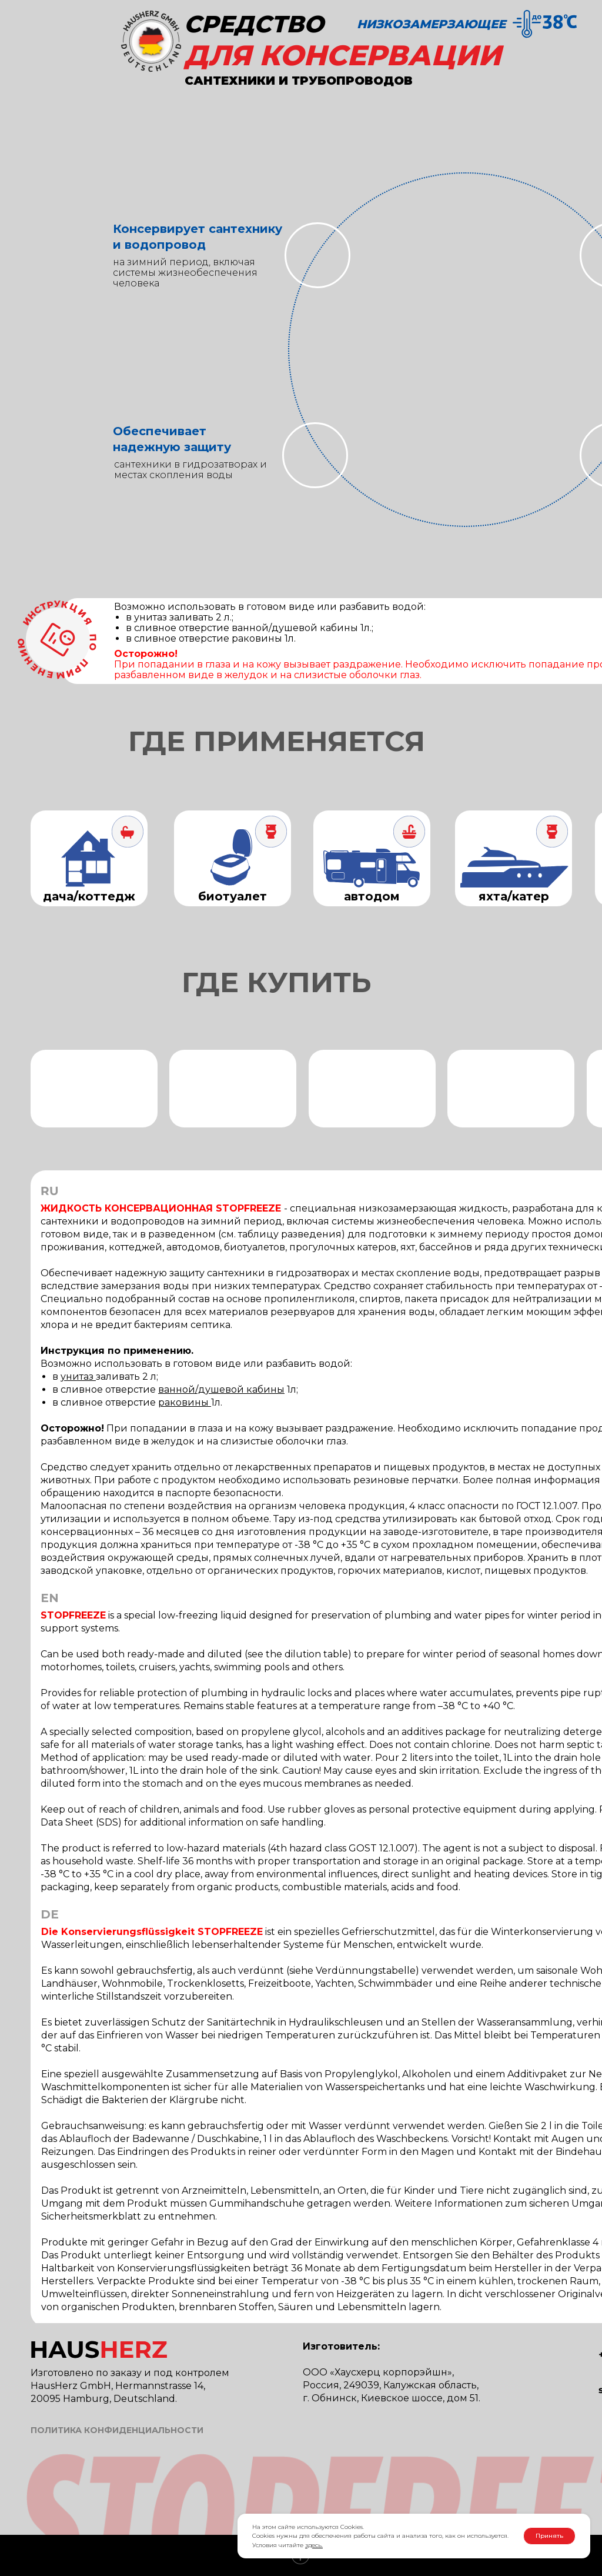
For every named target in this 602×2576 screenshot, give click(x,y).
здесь (313, 2545)
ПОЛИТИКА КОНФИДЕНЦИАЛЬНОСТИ (117, 2430)
